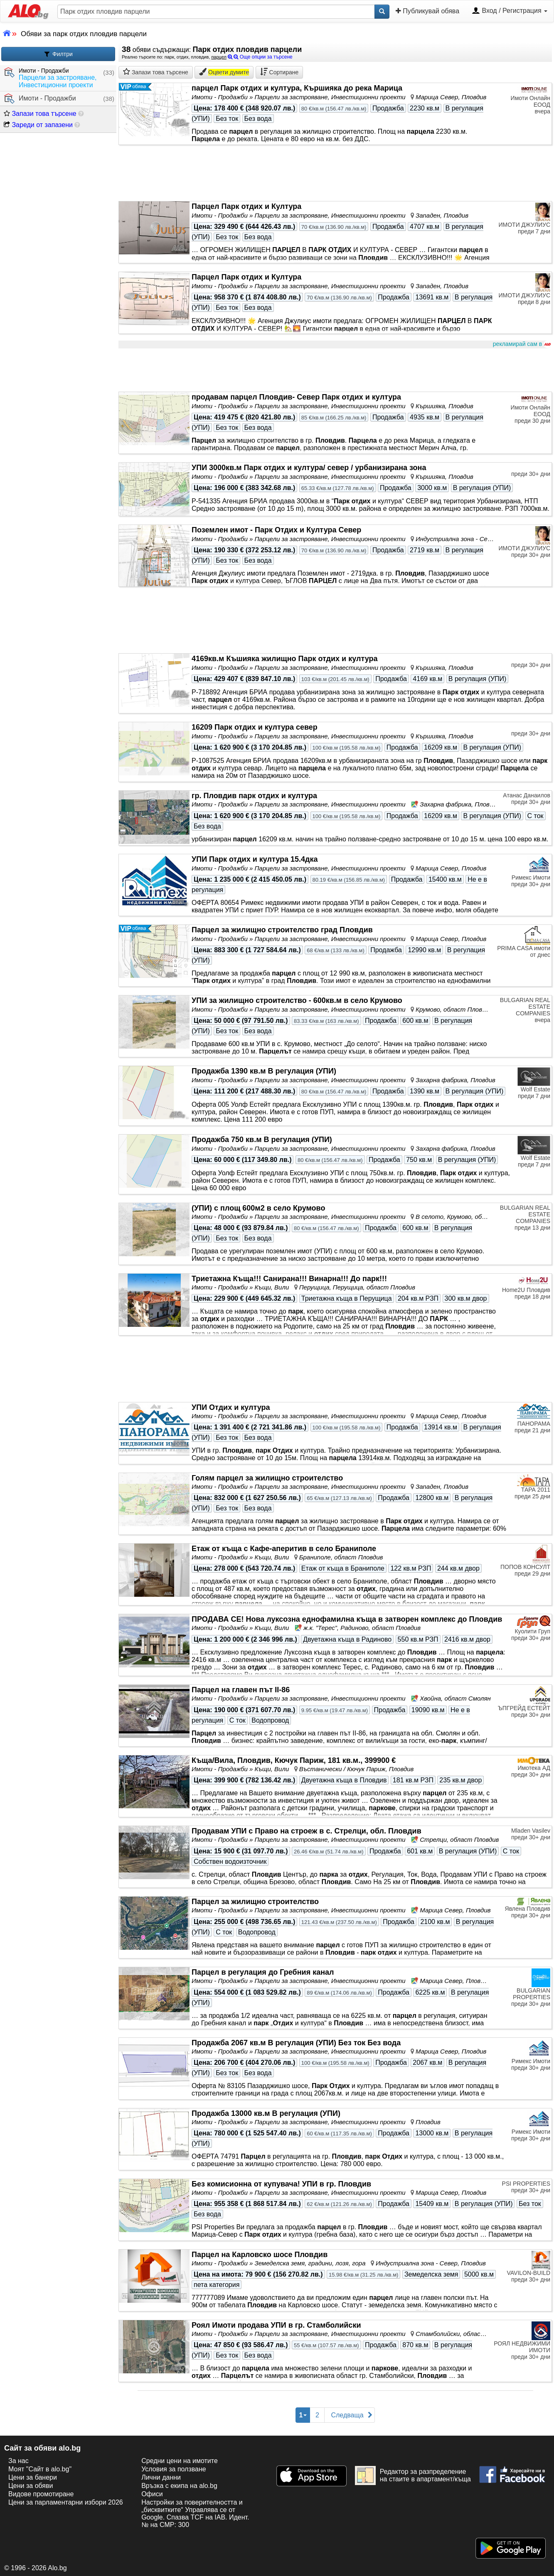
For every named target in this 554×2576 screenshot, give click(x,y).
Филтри (58, 54)
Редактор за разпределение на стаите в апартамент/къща (413, 2475)
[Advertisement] (335, 370)
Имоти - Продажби (40, 98)
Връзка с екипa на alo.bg (179, 2485)
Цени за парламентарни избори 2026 (65, 2502)
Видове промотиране (41, 2494)
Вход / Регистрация (509, 11)
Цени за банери (32, 2477)
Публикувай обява (427, 11)
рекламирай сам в (521, 344)
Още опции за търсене (260, 57)
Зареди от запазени (38, 124)
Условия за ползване (173, 2469)
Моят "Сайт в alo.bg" (39, 2469)
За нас (18, 2460)
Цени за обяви (30, 2485)
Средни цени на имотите (179, 2460)
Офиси (152, 2494)
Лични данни (161, 2477)
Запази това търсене (40, 113)
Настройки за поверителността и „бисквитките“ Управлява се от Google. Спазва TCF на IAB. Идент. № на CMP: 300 (195, 2513)
